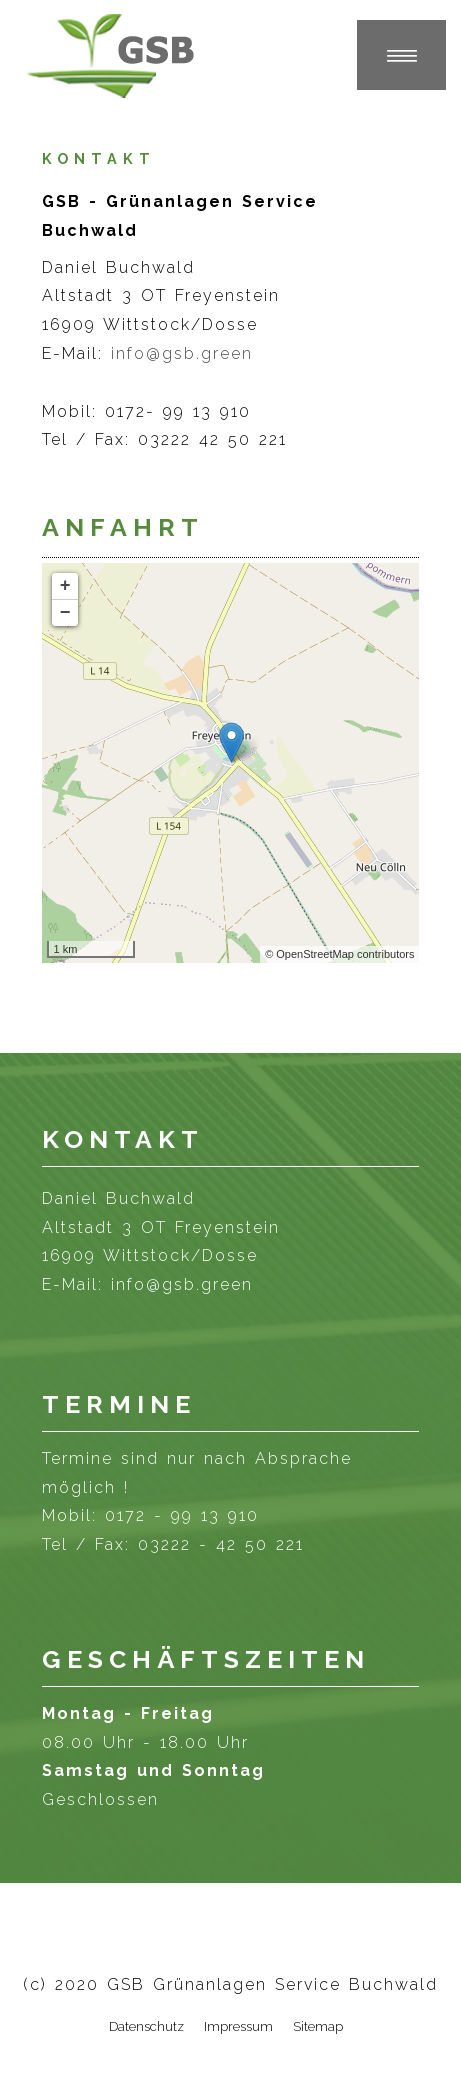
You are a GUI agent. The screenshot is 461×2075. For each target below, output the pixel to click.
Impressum (238, 2026)
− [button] (65, 613)
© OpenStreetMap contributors (339, 954)
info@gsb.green (182, 353)
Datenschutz (146, 2026)
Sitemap (318, 2026)
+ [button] (65, 586)
